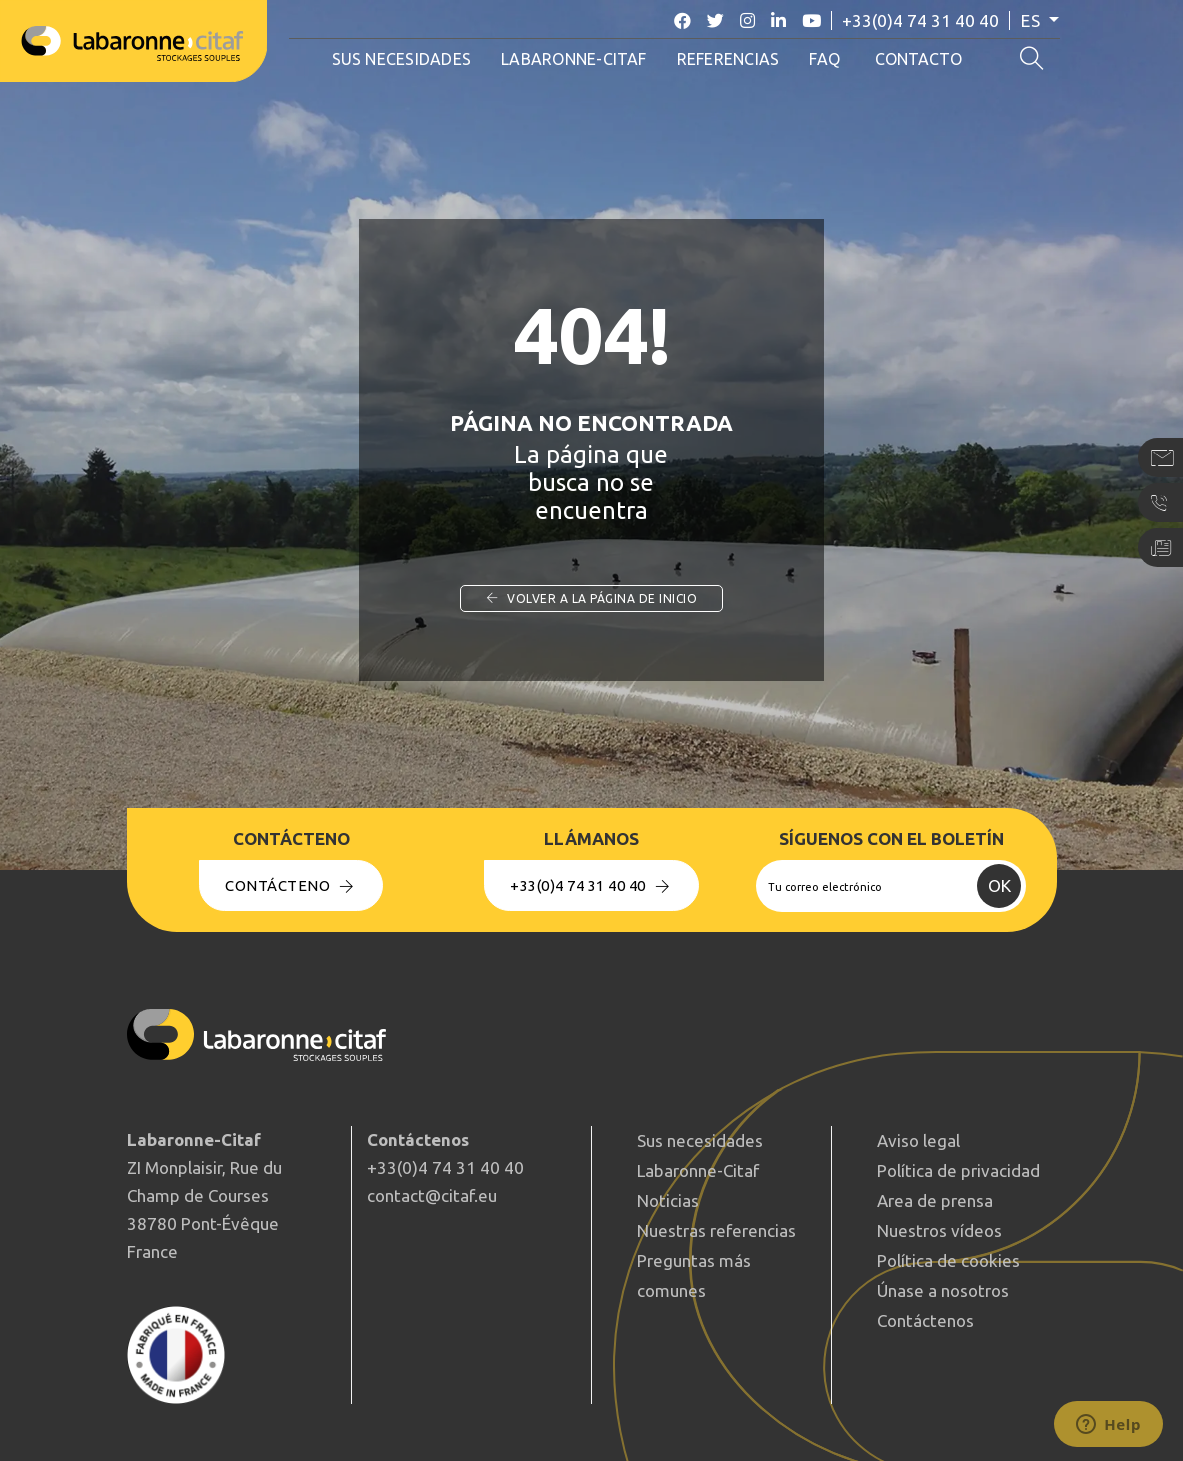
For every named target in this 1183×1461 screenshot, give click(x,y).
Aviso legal (918, 1140)
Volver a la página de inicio (591, 598)
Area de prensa (935, 1200)
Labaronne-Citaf (581, 59)
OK (999, 885)
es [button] (1044, 20)
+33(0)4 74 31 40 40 (931, 20)
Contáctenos (925, 1320)
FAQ (831, 59)
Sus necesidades (408, 59)
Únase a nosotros (943, 1290)
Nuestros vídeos (939, 1230)
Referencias (734, 59)
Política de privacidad (958, 1170)
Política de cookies (948, 1260)
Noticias (668, 1200)
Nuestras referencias (716, 1230)
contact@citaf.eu (432, 1195)
